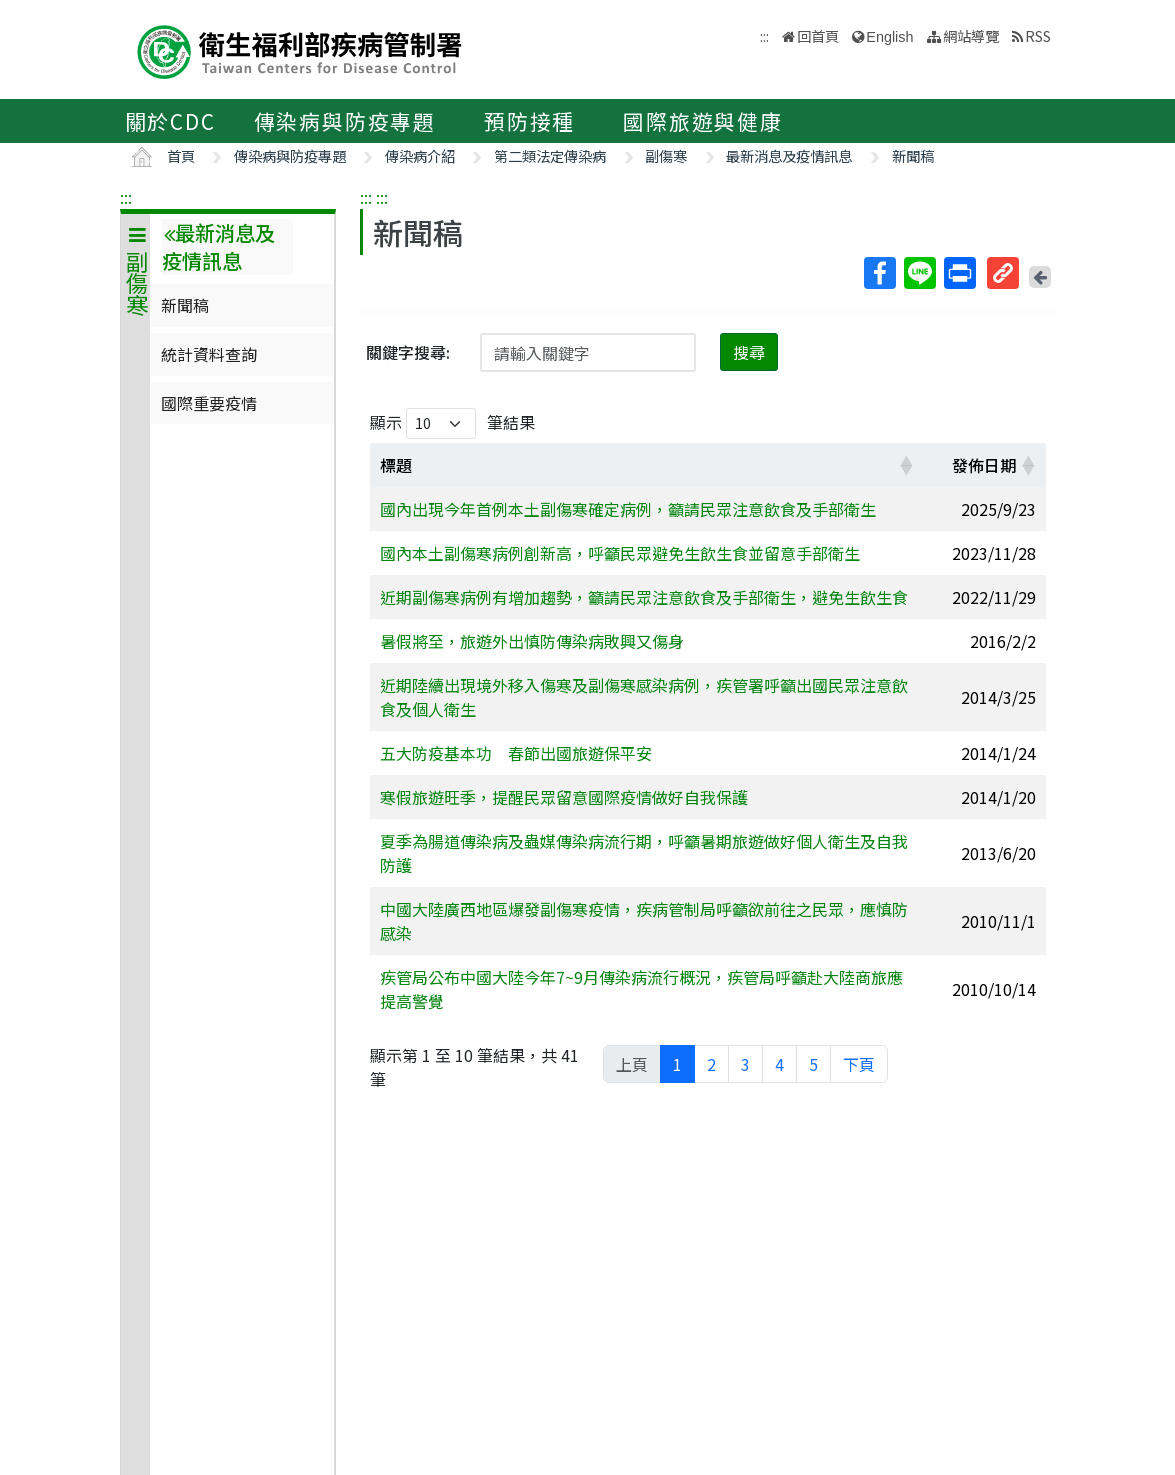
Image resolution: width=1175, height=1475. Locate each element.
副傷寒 (666, 155)
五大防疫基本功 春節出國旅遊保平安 (516, 753)
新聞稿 (913, 155)
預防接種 (529, 121)
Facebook (879, 273)
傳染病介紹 (420, 155)
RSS (1038, 35)
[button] (906, 465)
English (889, 37)
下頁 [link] (859, 1064)
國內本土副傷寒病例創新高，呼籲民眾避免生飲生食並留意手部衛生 (620, 553)
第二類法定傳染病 (550, 155)
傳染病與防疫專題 (345, 121)
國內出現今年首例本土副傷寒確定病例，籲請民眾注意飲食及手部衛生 (628, 509)
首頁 (181, 155)
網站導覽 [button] (971, 35)
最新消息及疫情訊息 (789, 155)
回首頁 (818, 35)
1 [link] (677, 1064)
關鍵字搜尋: (408, 352)
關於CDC (170, 121)
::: (126, 197)
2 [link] (711, 1064)
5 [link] (813, 1064)
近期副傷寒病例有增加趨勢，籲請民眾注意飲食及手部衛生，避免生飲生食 (644, 597)
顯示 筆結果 (452, 423)
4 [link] (779, 1064)
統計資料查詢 (209, 354)
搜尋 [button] (749, 352)
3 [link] (745, 1064)
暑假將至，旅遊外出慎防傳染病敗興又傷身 (532, 641)
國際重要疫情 (209, 403)
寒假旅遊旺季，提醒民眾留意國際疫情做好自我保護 (564, 797)
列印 (959, 273)
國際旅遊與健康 (703, 121)
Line (919, 273)
